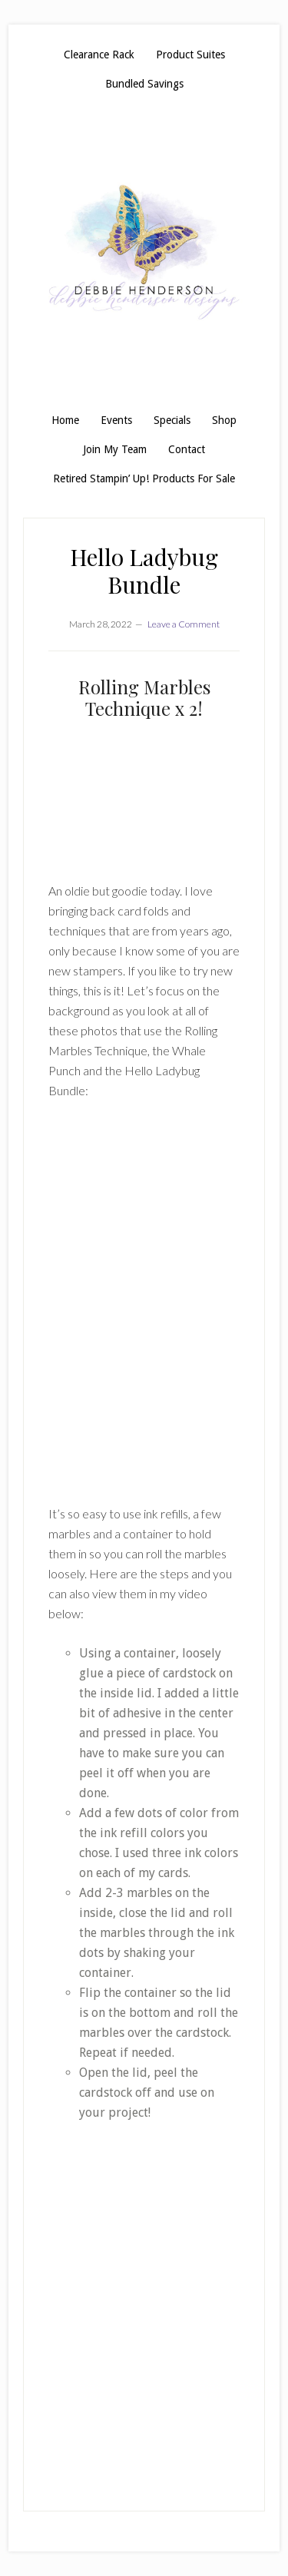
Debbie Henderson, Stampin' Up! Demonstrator (144, 252)
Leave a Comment (183, 624)
